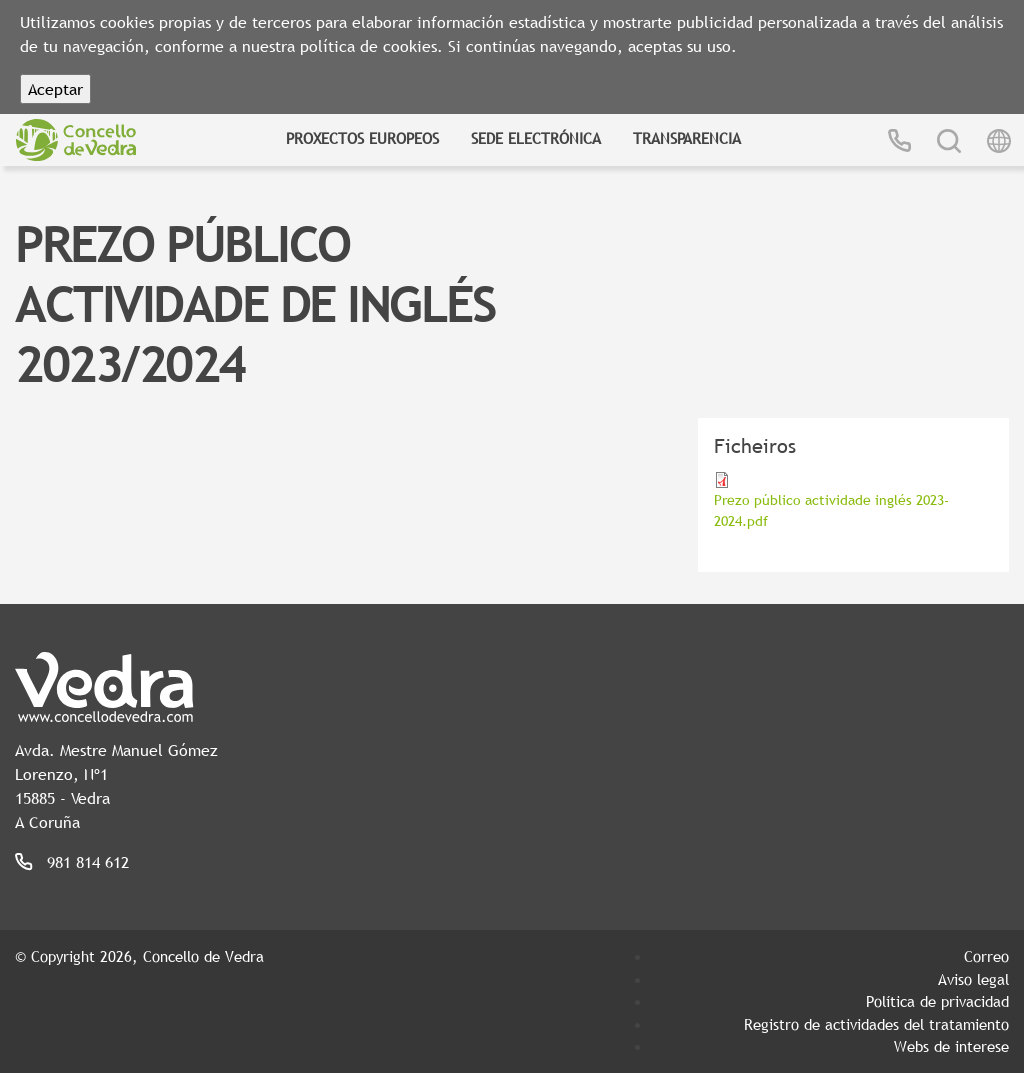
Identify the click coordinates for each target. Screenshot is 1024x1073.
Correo (986, 956)
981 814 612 (88, 862)
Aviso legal (973, 979)
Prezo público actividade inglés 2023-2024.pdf (831, 510)
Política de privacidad (937, 1001)
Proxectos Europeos (362, 138)
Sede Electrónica (536, 138)
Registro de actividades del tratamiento (876, 1024)
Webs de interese (951, 1046)
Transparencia (687, 138)
